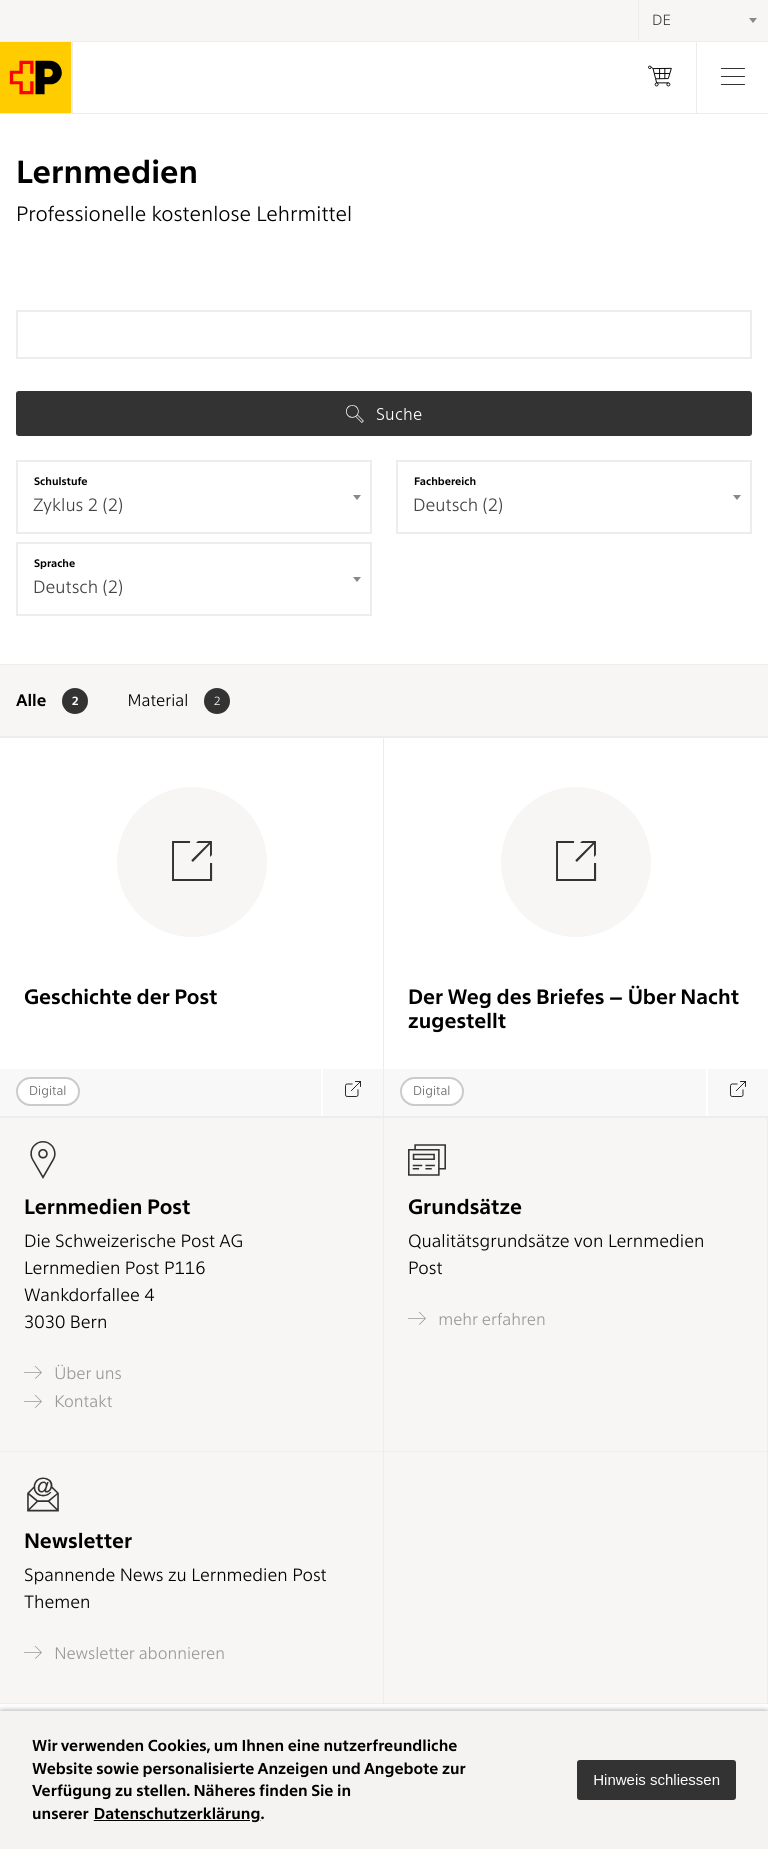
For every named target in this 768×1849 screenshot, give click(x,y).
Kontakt (68, 1401)
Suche (384, 414)
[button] (656, 1780)
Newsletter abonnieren (124, 1652)
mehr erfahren (477, 1318)
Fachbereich (445, 481)
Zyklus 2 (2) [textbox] (78, 505)
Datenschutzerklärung (177, 1813)
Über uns (73, 1372)
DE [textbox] (661, 20)
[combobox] (194, 497)
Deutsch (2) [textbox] (458, 505)
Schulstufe (61, 481)
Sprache (54, 563)
